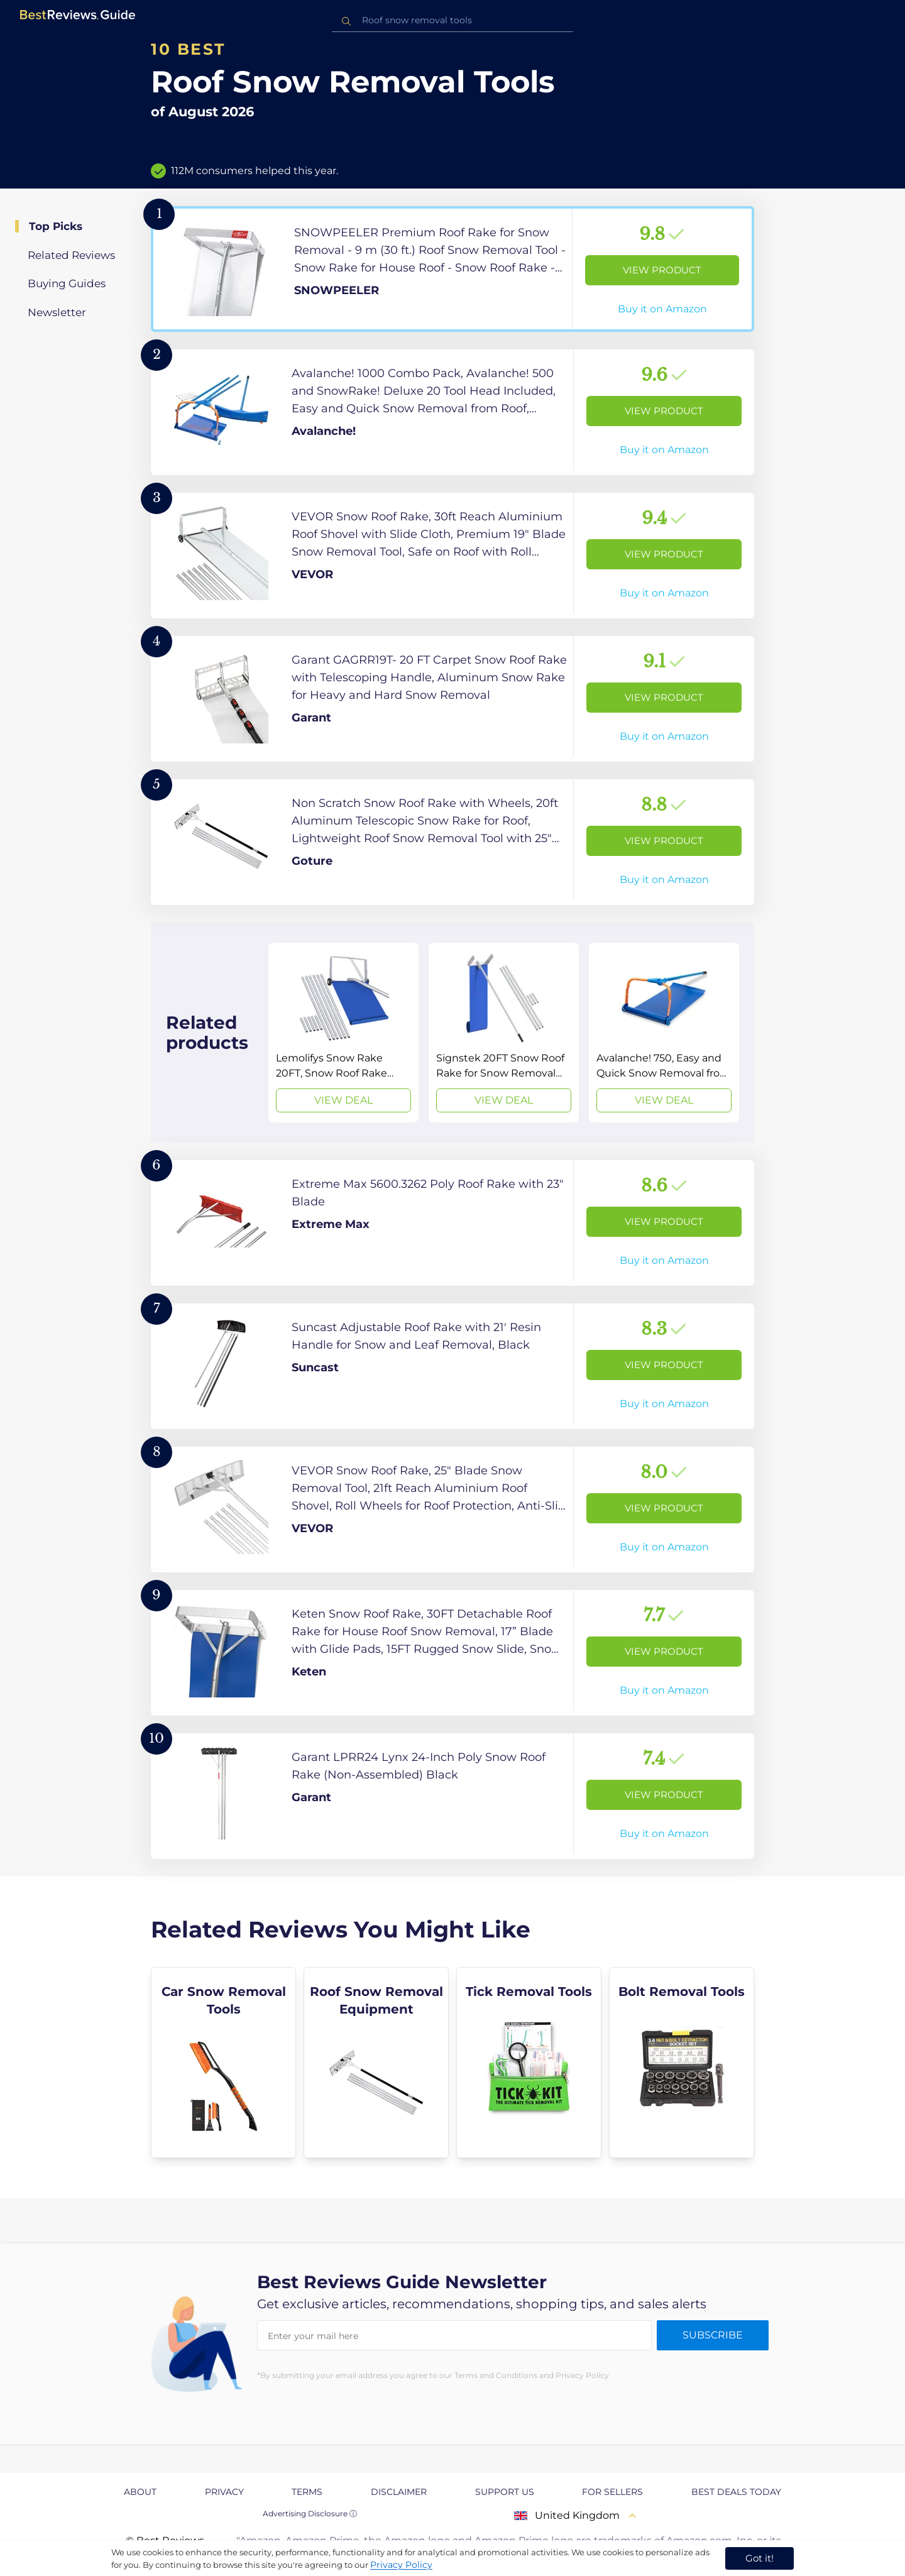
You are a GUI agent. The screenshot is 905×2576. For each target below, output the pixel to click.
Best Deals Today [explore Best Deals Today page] (736, 2491)
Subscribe (713, 2335)
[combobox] (452, 20)
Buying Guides (67, 283)
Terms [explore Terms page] (307, 2491)
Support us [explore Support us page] (504, 2491)
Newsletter (57, 312)
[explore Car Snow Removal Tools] (223, 2062)
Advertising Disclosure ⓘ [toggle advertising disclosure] (310, 2513)
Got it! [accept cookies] (759, 2558)
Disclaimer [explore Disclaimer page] (399, 2491)
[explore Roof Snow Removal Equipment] (376, 2062)
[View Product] (452, 269)
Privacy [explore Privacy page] (224, 2491)
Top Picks (55, 226)
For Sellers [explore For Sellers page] (612, 2491)
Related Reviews (71, 255)
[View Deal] (343, 1032)
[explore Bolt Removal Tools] (681, 2062)
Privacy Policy (401, 2564)
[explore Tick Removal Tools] (528, 2062)
